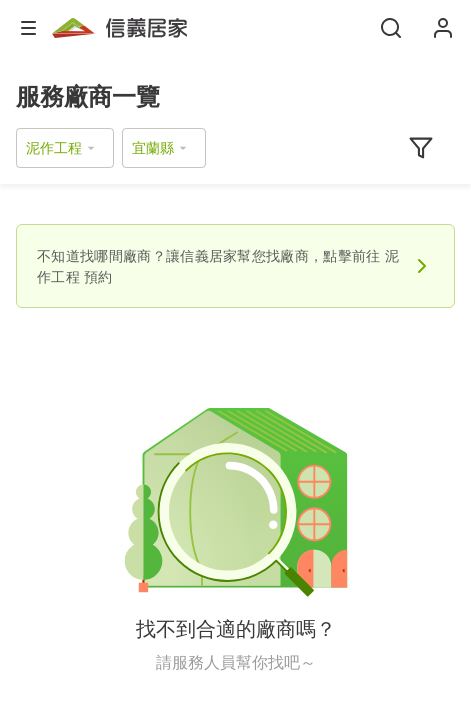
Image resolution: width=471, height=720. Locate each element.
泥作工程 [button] (54, 147)
